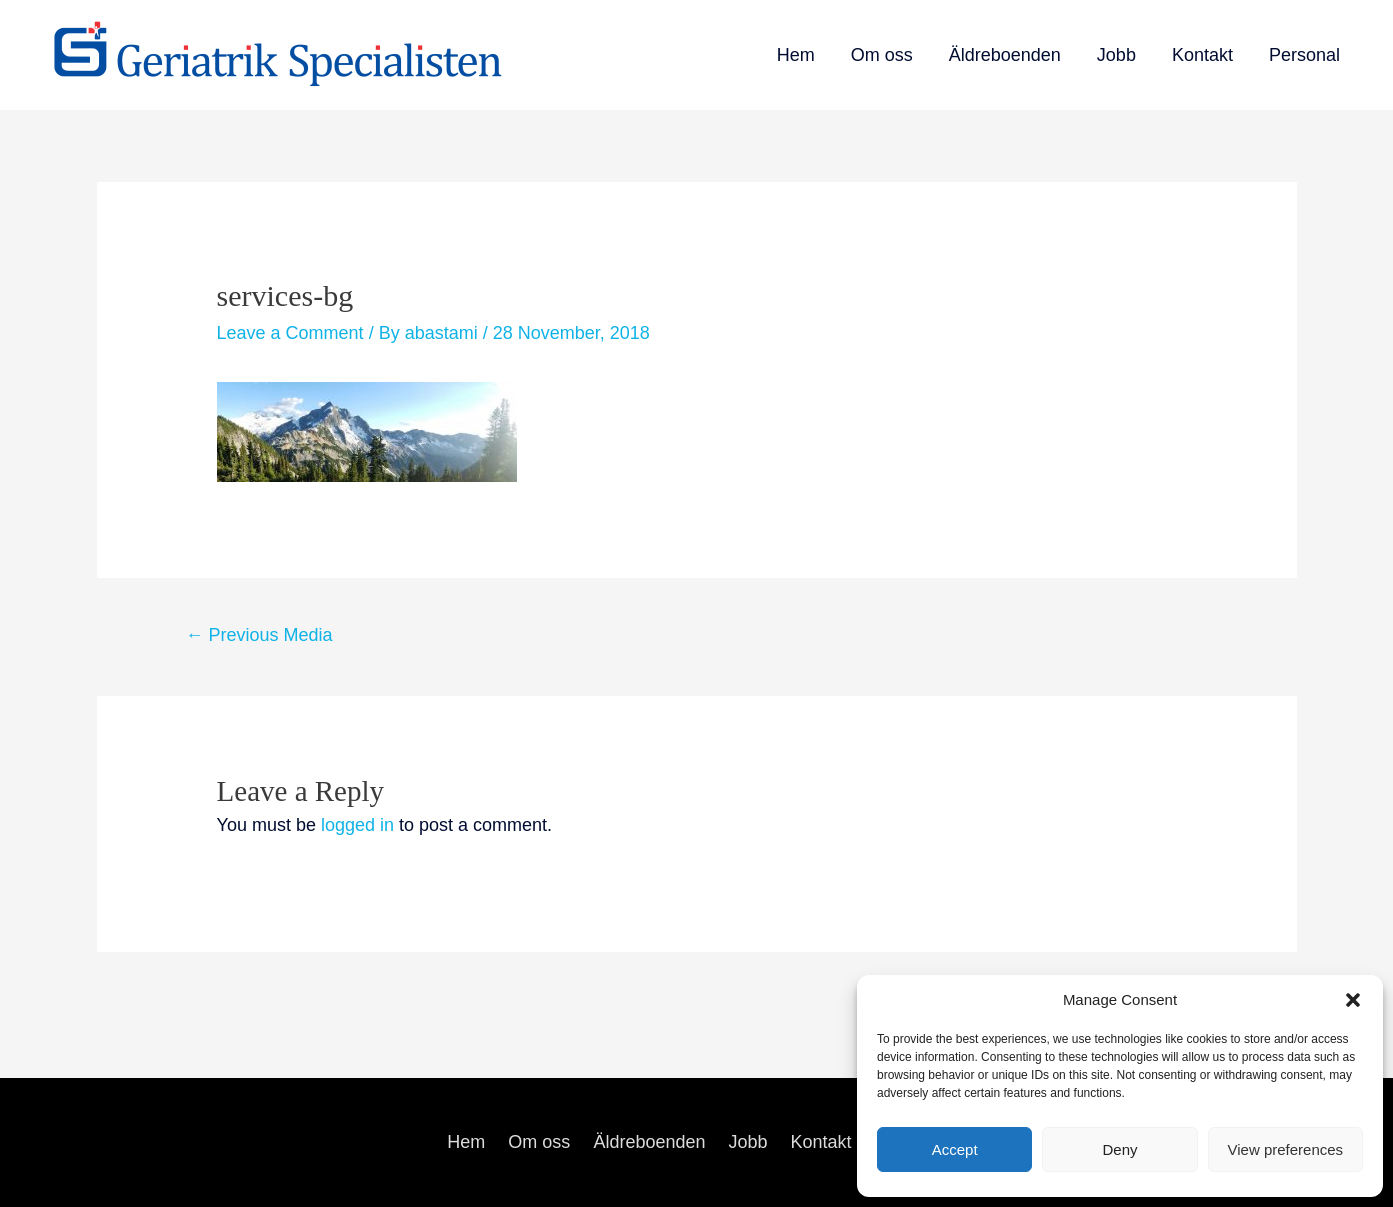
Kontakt (1202, 55)
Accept (955, 1149)
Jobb (1116, 55)
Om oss (882, 55)
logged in (357, 825)
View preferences (1286, 1149)
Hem (796, 55)
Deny (1119, 1149)
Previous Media (258, 635)
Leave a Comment (290, 333)
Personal (1304, 55)
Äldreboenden (1005, 55)
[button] (1353, 1000)
